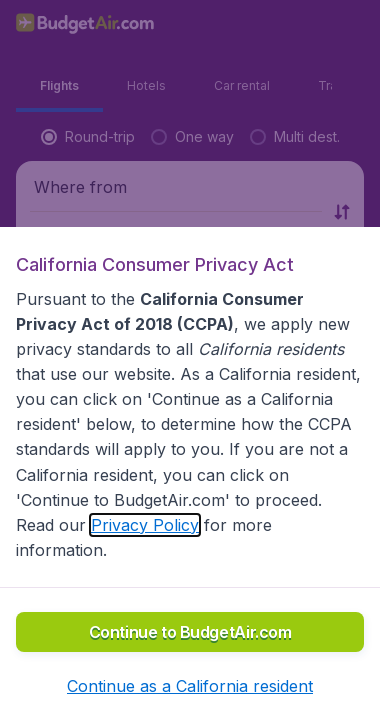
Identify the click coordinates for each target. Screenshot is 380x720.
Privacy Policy (145, 525)
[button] (190, 686)
